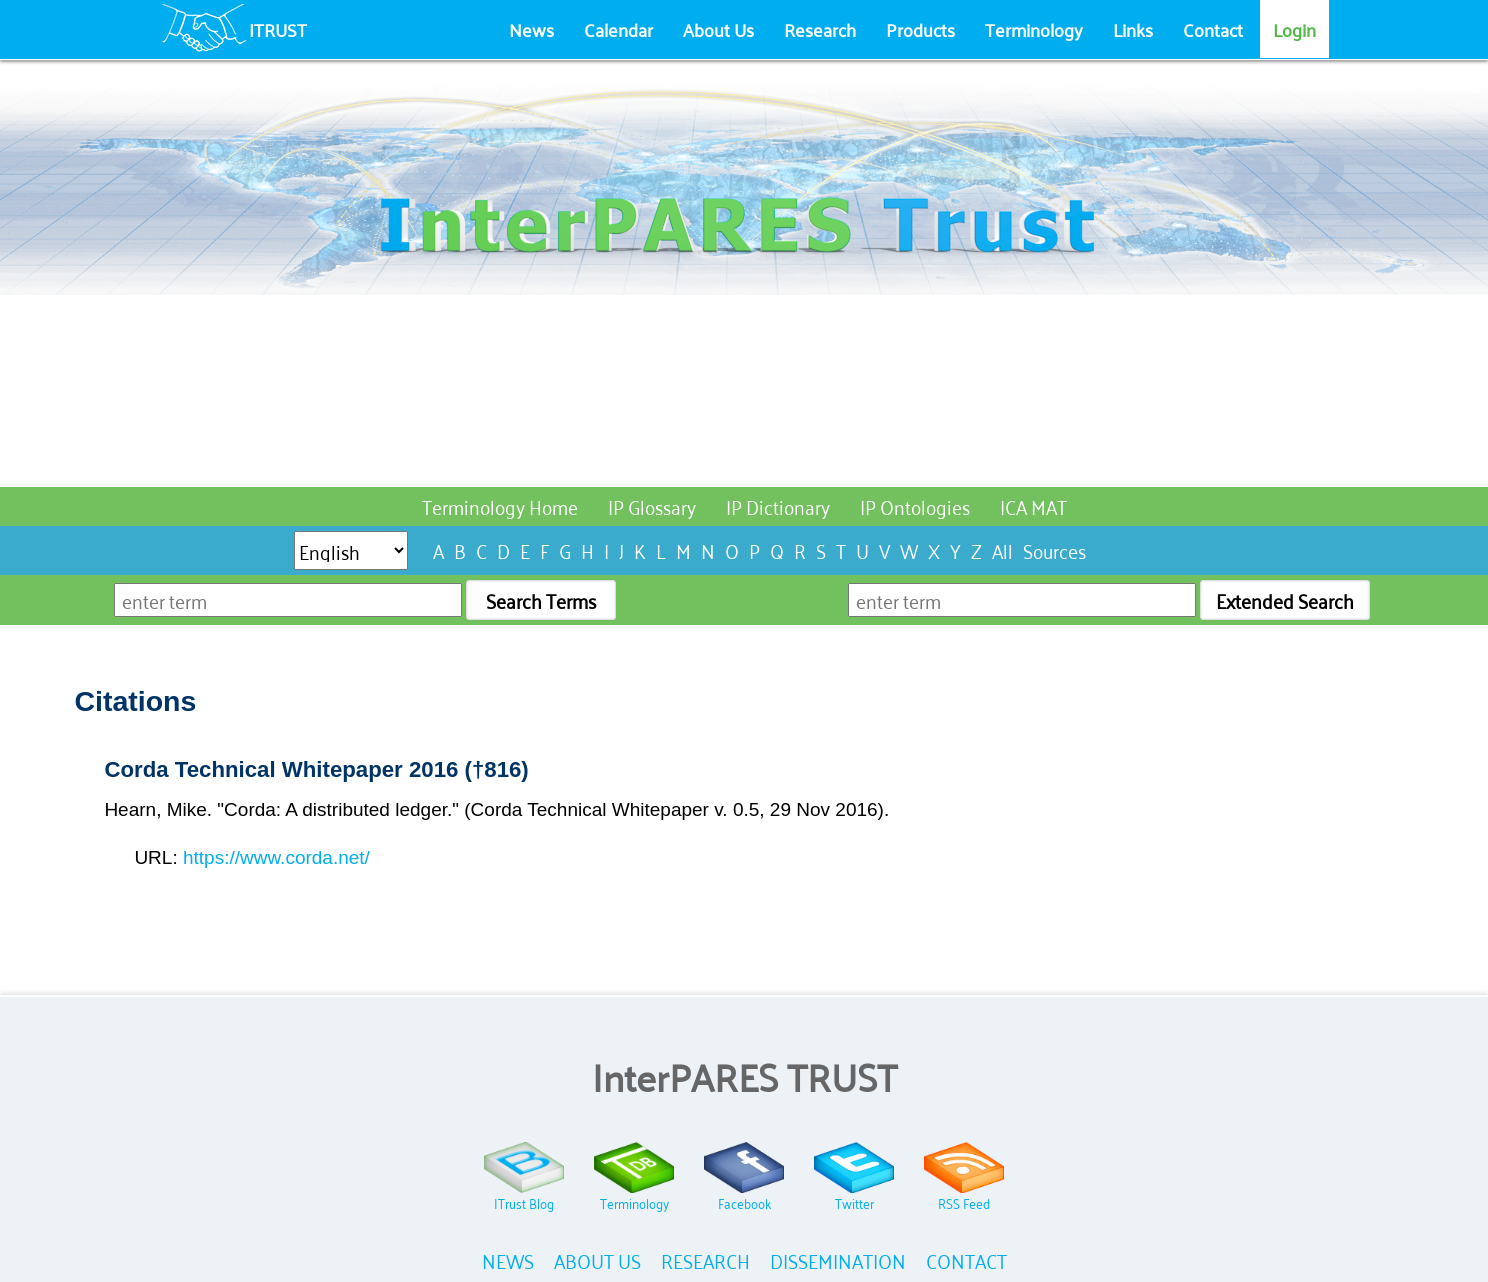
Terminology (1034, 29)
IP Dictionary (778, 505)
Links (1133, 29)
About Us (718, 29)
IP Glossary (652, 505)
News (531, 29)
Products (920, 29)
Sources (1054, 549)
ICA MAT (1033, 505)
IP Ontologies (915, 505)
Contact (1213, 29)
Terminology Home (500, 505)
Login (1294, 29)
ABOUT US (597, 1259)
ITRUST (278, 29)
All (1002, 549)
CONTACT (966, 1259)
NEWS (508, 1259)
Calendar (618, 29)
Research (820, 29)
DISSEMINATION (838, 1259)
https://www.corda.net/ (276, 857)
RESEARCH (705, 1259)
